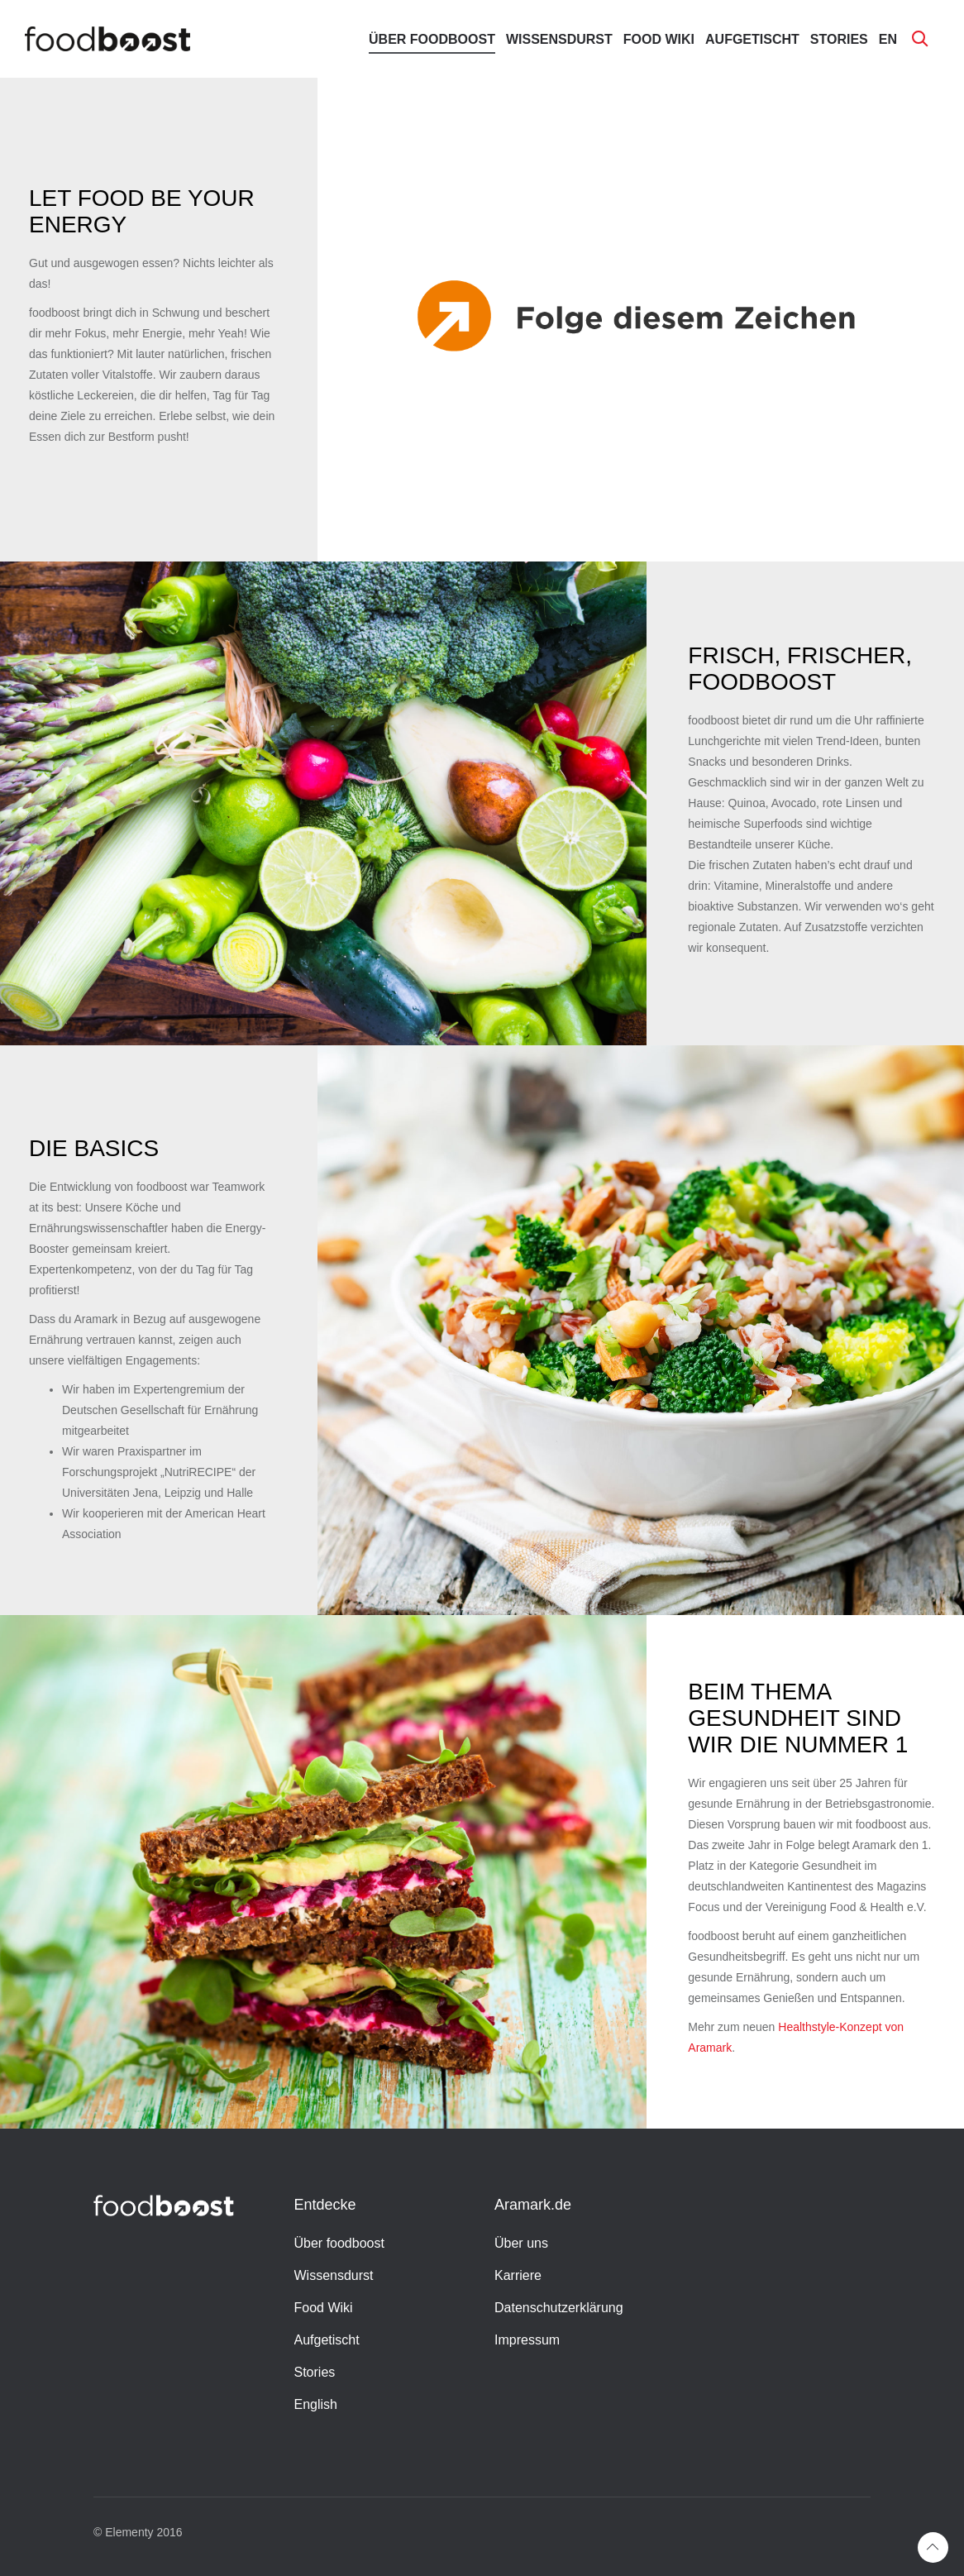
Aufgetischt (752, 39)
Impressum (527, 2340)
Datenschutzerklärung (558, 2308)
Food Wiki (658, 39)
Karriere (518, 2275)
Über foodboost (432, 39)
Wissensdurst (559, 39)
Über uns (521, 2243)
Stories (839, 39)
